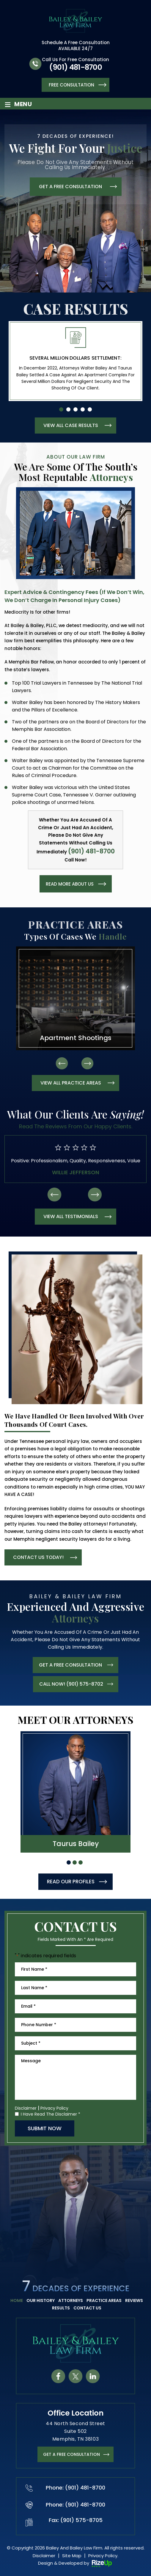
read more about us (70, 884)
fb (58, 2376)
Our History (40, 2300)
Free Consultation (71, 85)
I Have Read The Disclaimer (50, 2114)
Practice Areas (104, 2300)
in (93, 2376)
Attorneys (70, 2300)
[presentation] (62, 1063)
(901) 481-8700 (75, 67)
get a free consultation (70, 186)
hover (75, 1792)
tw (75, 2376)
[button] (61, 409)
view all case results (70, 425)
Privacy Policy (54, 2108)
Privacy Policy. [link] (103, 2555)
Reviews (134, 2300)
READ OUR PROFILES (71, 1881)
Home (16, 2300)
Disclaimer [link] (44, 2555)
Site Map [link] (71, 2555)
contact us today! (38, 1557)
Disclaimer (26, 2108)
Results (61, 2308)
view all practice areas (70, 1082)
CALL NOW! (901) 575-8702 (71, 1684)
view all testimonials (70, 1216)
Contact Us (87, 2308)
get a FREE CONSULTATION (71, 2454)
